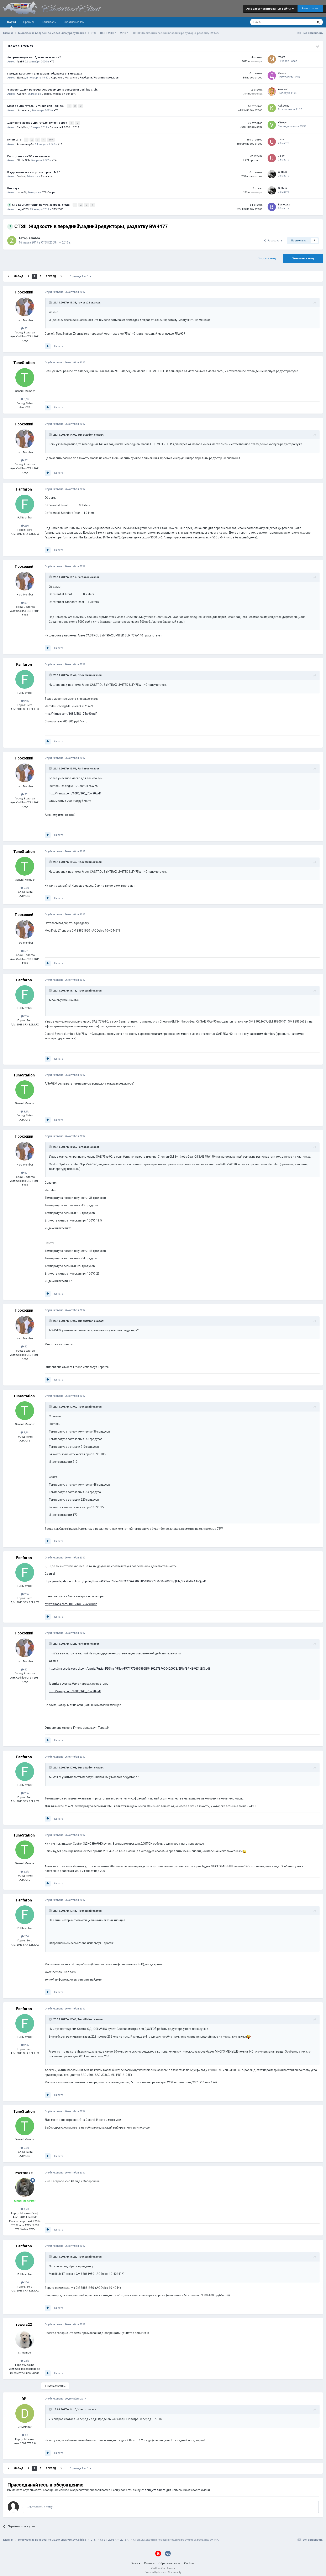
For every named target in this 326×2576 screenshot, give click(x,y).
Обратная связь (73, 22)
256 (25, 523)
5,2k (25, 2206)
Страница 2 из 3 (80, 273)
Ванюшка (284, 202)
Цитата (58, 343)
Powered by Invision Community (163, 2570)
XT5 (52, 61)
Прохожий (24, 289)
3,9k (25, 396)
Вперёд (51, 273)
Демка (21, 77)
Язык (135, 2561)
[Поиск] (270, 22)
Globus (21, 174)
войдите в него (155, 2487)
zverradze (24, 2170)
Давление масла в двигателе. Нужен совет (37, 121)
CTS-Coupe (48, 190)
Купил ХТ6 (14, 138)
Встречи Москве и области (59, 93)
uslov (281, 137)
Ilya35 (20, 61)
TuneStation (24, 360)
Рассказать (273, 238)
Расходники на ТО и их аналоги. (29, 154)
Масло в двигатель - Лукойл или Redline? (36, 105)
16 (51, 138)
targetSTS (23, 206)
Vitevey (282, 121)
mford (281, 56)
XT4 (54, 158)
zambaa (34, 235)
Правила (29, 22)
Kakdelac (283, 105)
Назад (18, 273)
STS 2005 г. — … (61, 206)
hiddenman (23, 109)
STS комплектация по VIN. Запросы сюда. (41, 202)
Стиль (149, 2561)
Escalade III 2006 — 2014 (64, 126)
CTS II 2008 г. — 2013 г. (56, 240)
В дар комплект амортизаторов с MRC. (34, 170)
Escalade (46, 174)
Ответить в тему (303, 255)
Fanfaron (24, 487)
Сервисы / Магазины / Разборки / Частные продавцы (85, 77)
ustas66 (21, 190)
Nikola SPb (23, 158)
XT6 (60, 142)
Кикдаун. (13, 186)
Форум (11, 23)
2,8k (25, 2358)
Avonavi (21, 93)
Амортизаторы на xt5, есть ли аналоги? (34, 57)
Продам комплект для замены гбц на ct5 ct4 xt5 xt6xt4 (44, 73)
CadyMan (22, 126)
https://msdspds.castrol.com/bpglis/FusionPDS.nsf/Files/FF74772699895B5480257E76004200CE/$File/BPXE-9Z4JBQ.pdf (125, 1579)
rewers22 (24, 2322)
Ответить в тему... (40, 2504)
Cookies (189, 2561)
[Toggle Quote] (51, 300)
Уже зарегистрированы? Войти (270, 8)
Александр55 (25, 142)
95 (25, 2432)
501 (25, 326)
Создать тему (267, 255)
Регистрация (310, 8)
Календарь (49, 22)
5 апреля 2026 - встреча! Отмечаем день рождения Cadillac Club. (52, 89)
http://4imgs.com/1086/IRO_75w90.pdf (71, 711)
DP (24, 2396)
